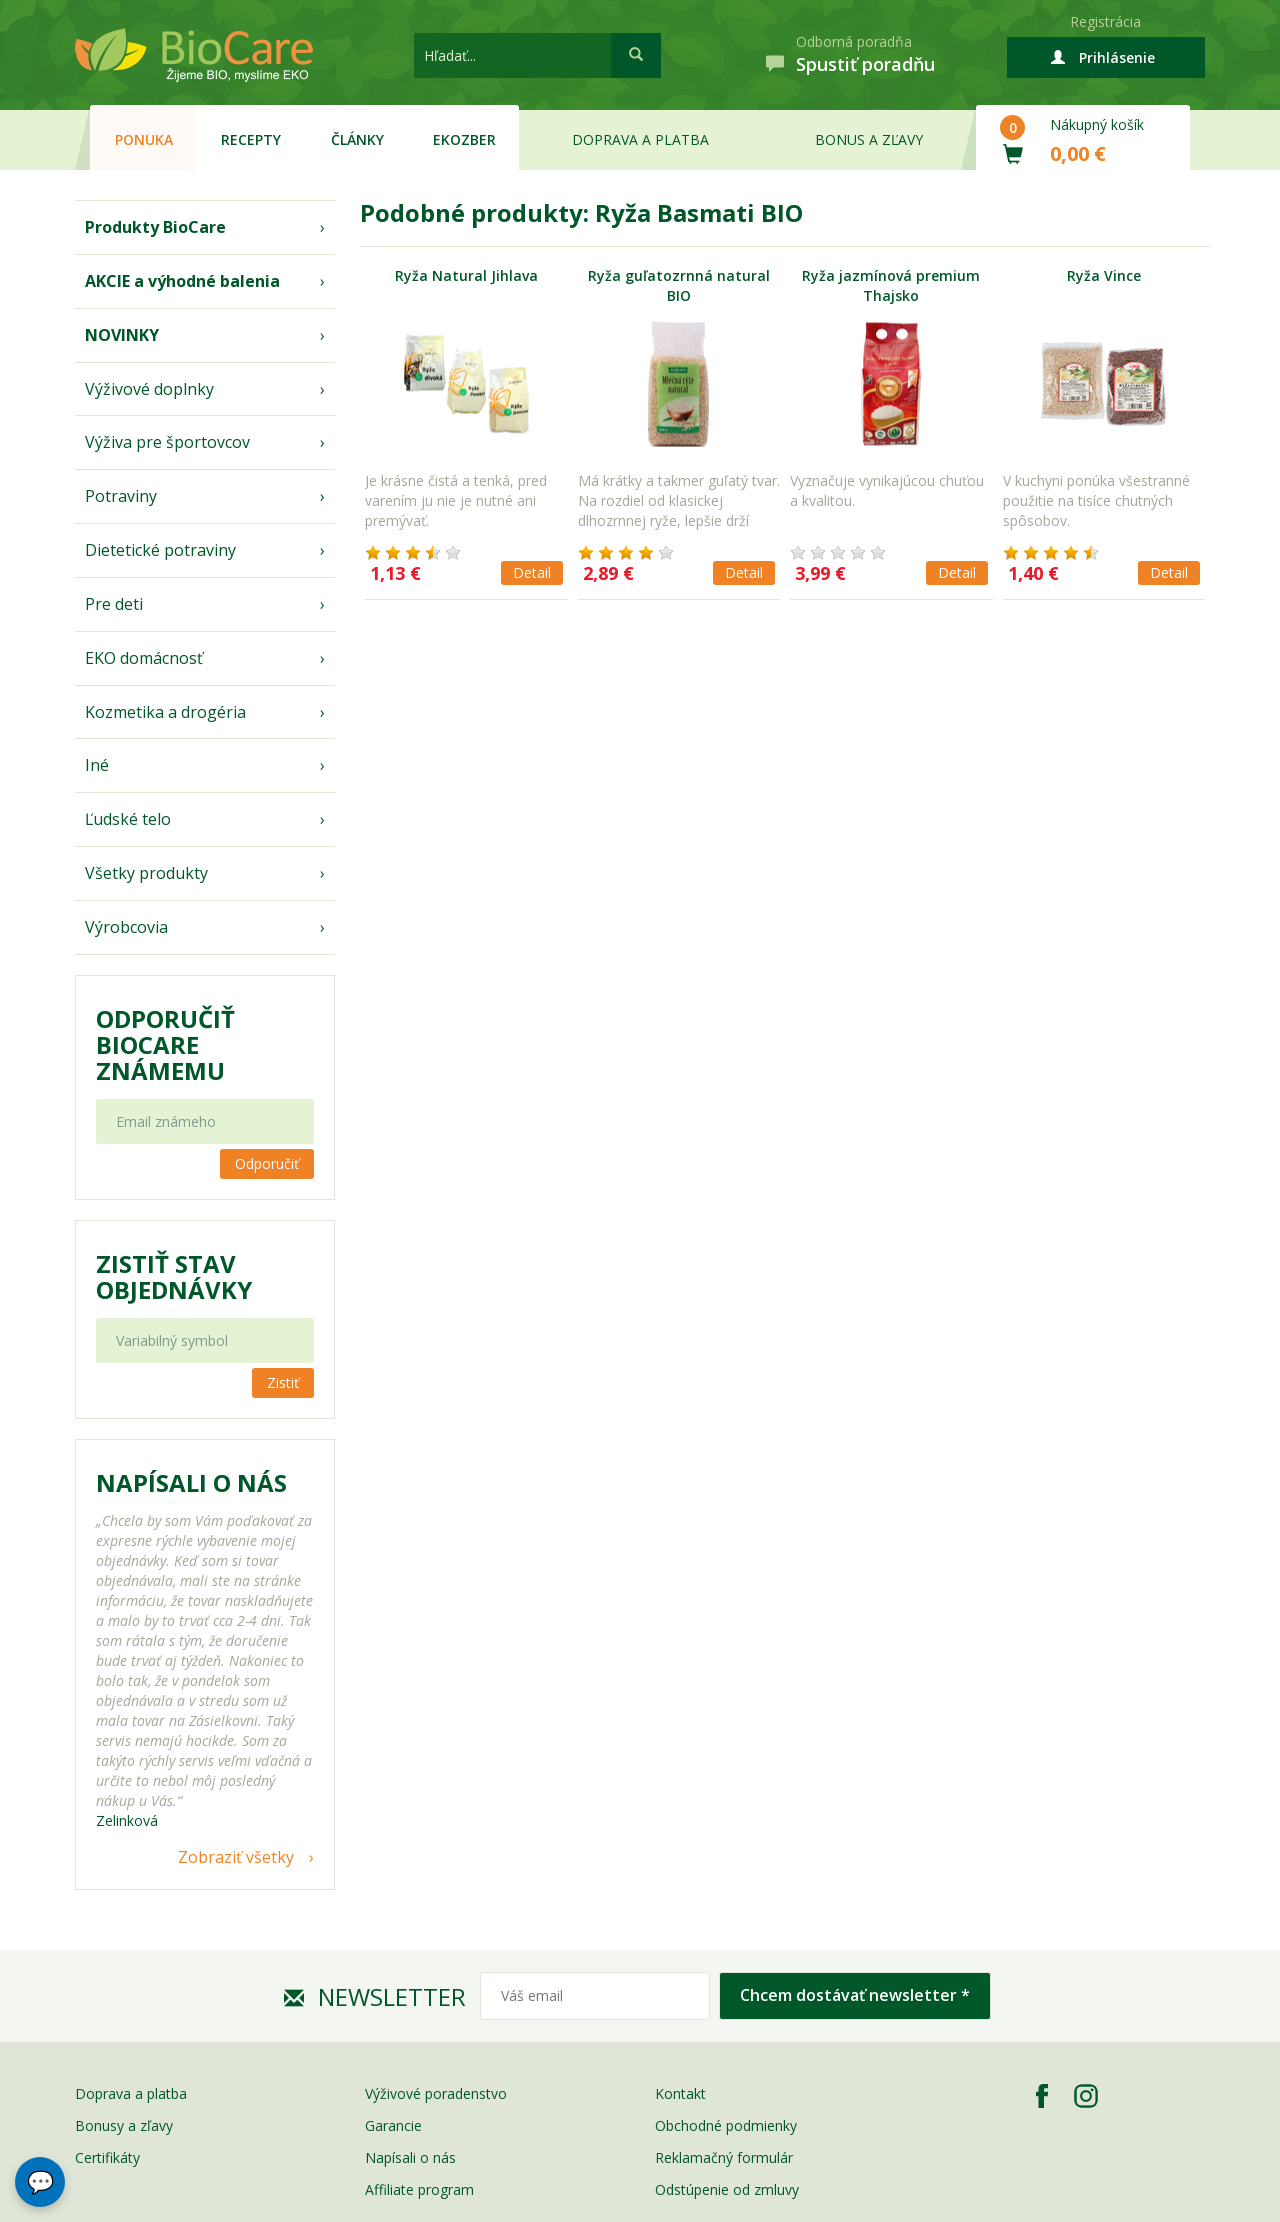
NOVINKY (122, 335)
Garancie (393, 2125)
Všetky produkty (146, 873)
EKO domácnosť (144, 658)
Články (357, 139)
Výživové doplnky (149, 389)
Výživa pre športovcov (167, 442)
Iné (97, 765)
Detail (532, 572)
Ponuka (144, 139)
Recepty (251, 139)
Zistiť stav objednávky (174, 1277)
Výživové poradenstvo (436, 2093)
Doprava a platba (640, 139)
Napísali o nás (410, 2157)
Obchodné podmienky (726, 2125)
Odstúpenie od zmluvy (727, 2189)
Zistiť (283, 1382)
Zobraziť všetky (236, 1857)
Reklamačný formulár (724, 2157)
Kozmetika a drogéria (165, 712)
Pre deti (114, 604)
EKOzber (464, 139)
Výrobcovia (126, 927)
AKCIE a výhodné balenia (182, 281)
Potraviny (121, 496)
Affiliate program (419, 2189)
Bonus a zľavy (869, 139)
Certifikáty (107, 2157)
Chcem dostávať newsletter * (855, 1995)
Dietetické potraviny (160, 550)
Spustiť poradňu (865, 64)
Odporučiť (267, 1163)
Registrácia (1105, 21)
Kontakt (680, 2093)
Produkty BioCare (155, 227)
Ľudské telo (128, 819)
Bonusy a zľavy (124, 2125)
